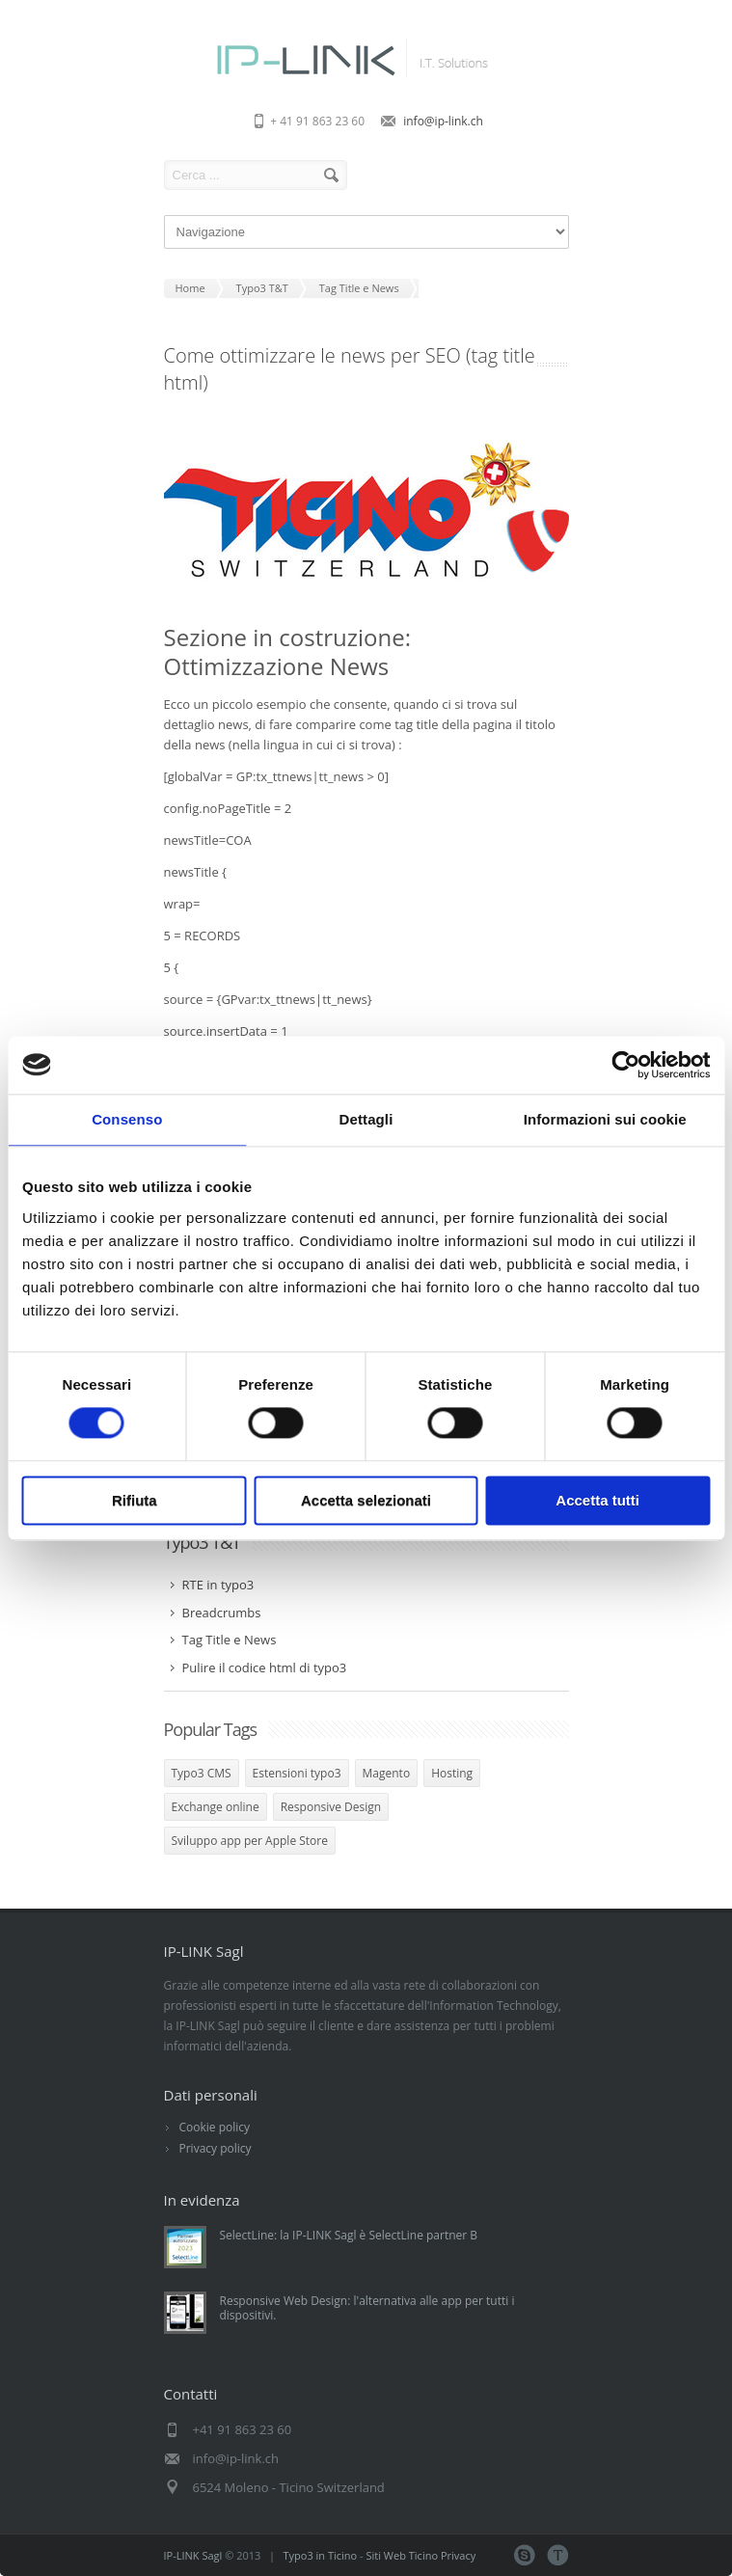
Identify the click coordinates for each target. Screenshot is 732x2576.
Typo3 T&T (202, 1542)
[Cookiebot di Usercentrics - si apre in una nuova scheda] (625, 1064)
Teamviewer (558, 2555)
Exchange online (215, 1807)
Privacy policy (215, 2148)
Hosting (452, 1773)
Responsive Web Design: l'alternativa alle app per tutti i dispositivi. (367, 2307)
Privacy (458, 2555)
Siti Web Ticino (402, 2555)
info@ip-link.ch (443, 121)
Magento (387, 1773)
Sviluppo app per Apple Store (250, 1840)
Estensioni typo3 (297, 1773)
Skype (524, 2555)
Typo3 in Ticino (321, 2555)
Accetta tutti (597, 1500)
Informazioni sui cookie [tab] (605, 1119)
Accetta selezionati (366, 1500)
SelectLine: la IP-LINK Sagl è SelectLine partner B (349, 2235)
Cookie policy (215, 2127)
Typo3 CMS (201, 1773)
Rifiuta (134, 1500)
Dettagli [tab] (366, 1119)
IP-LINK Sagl (193, 2555)
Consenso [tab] (127, 1119)
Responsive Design (331, 1807)
